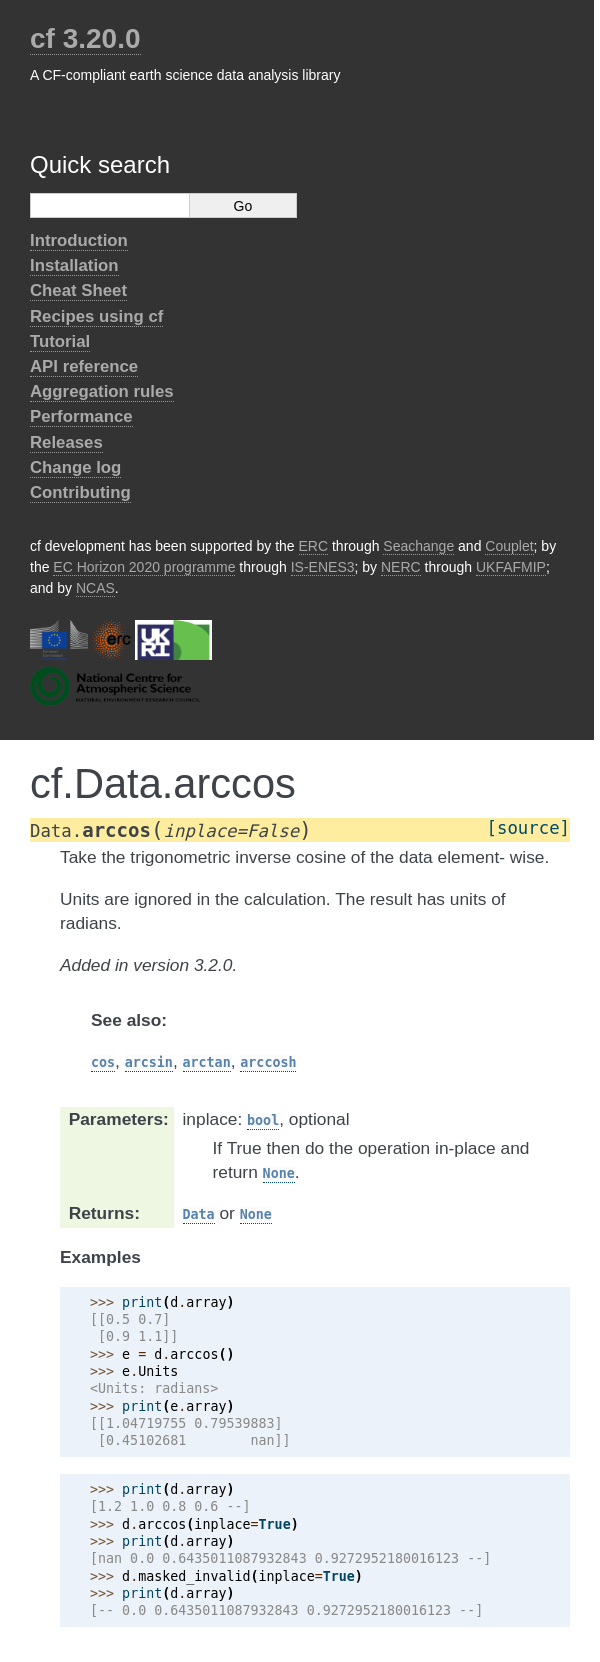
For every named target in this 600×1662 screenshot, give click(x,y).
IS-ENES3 (323, 567)
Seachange (418, 546)
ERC (314, 546)
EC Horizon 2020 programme (144, 567)
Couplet (509, 546)
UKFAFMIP (511, 567)
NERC (401, 567)
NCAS (95, 588)
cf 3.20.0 (85, 38)
